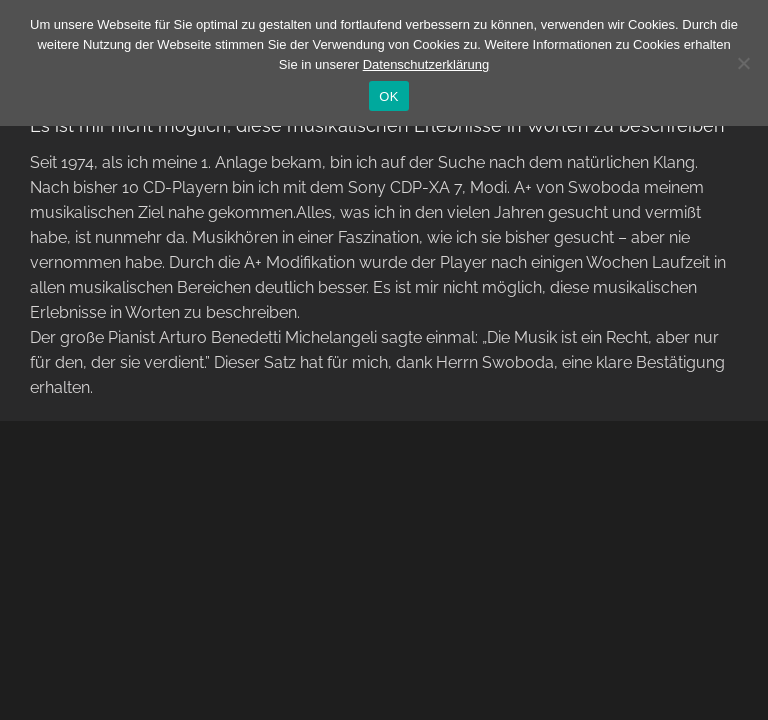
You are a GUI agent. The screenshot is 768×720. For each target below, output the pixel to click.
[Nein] (743, 63)
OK (388, 96)
